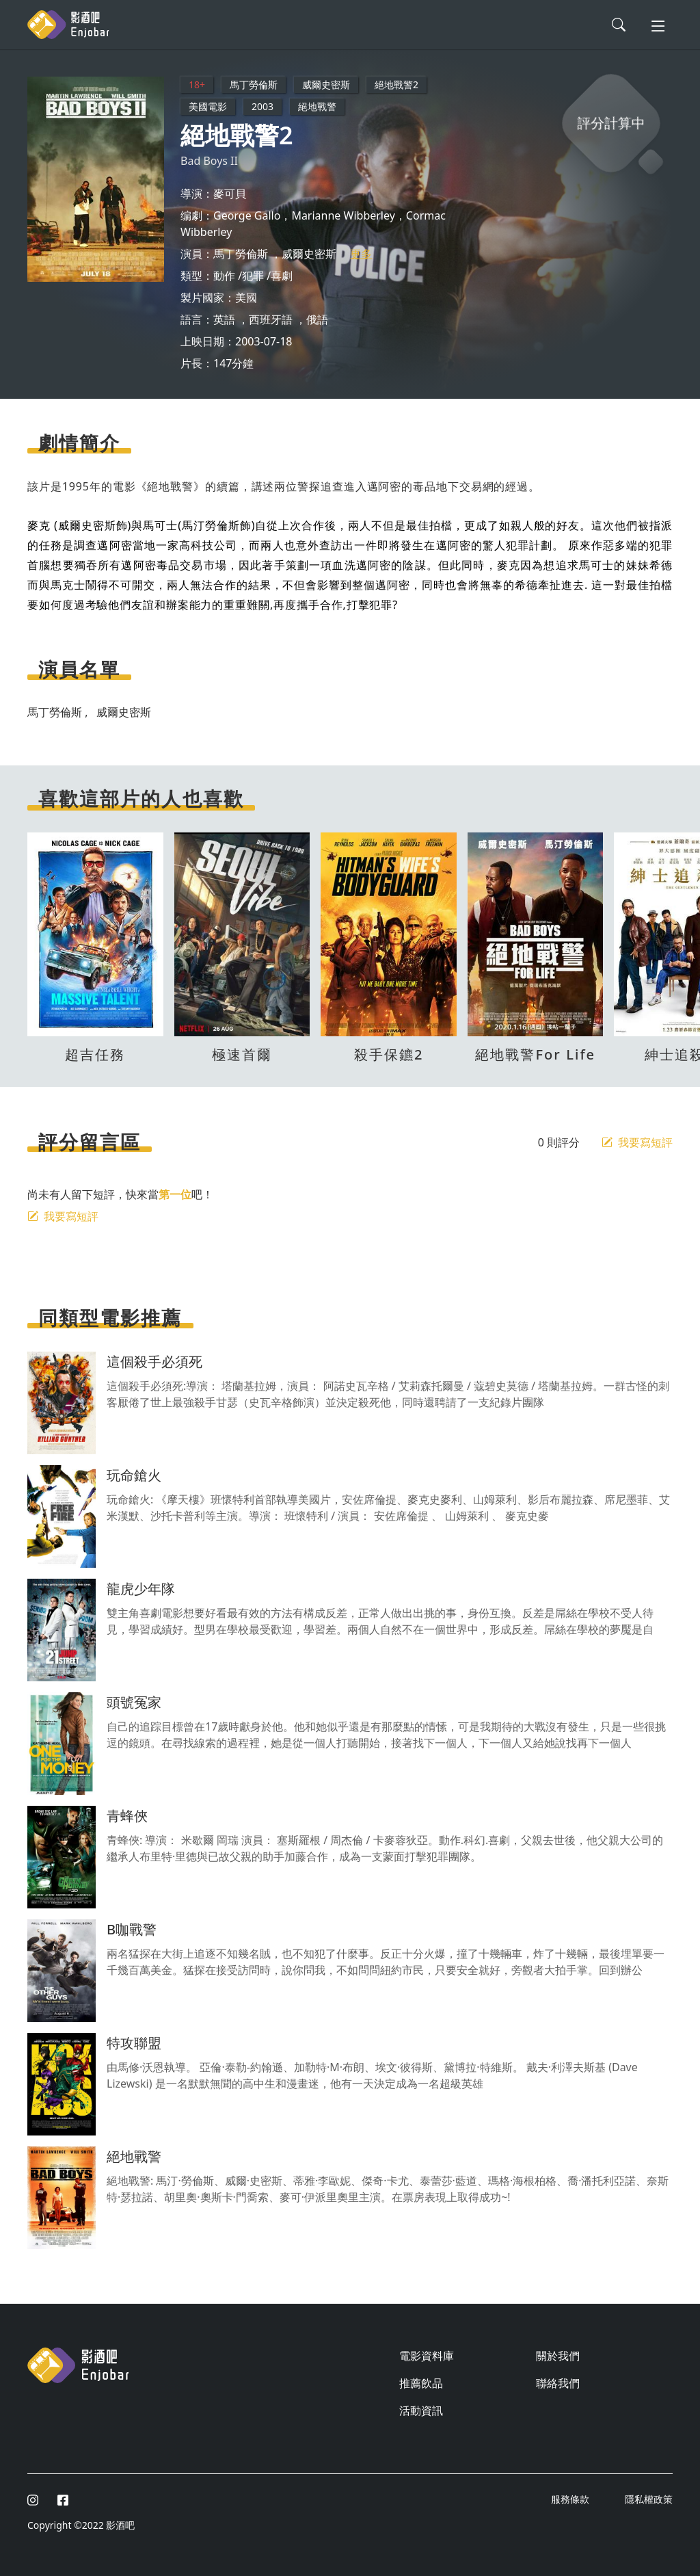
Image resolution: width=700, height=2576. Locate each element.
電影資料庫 (426, 2355)
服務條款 (571, 2499)
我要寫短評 (637, 1142)
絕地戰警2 (396, 84)
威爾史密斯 (326, 84)
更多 (361, 253)
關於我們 (558, 2355)
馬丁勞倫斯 (254, 84)
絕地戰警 (317, 106)
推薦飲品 (421, 2383)
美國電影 (208, 106)
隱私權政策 (649, 2499)
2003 (262, 106)
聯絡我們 (558, 2383)
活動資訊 (421, 2410)
